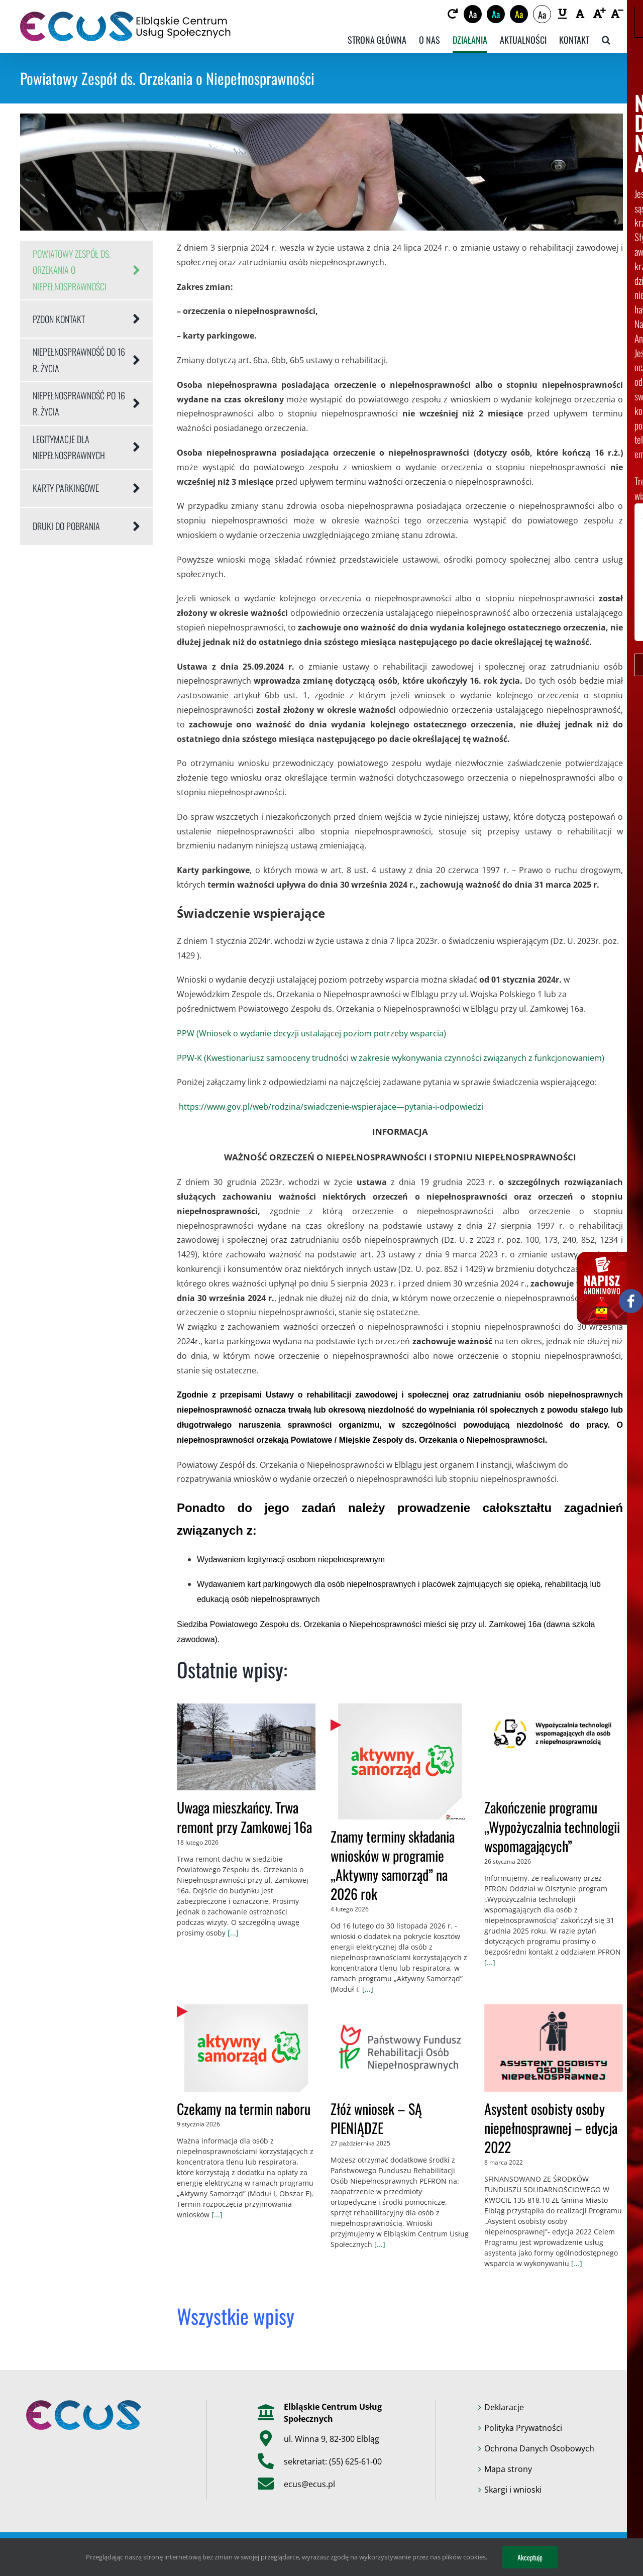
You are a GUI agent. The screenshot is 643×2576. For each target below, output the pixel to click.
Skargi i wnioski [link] (513, 2489)
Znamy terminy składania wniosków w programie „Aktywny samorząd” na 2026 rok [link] (393, 1865)
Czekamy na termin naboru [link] (243, 2108)
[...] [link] (232, 1933)
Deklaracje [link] (504, 2407)
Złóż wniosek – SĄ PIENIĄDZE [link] (376, 2118)
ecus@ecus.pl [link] (309, 2484)
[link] (452, 14)
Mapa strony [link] (508, 2469)
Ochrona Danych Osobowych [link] (539, 2448)
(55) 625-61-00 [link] (355, 2461)
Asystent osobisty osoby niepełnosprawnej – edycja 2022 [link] (550, 2127)
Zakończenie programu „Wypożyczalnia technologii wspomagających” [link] (552, 1826)
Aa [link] (473, 14)
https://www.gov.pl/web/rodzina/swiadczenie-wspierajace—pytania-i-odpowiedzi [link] (330, 1106)
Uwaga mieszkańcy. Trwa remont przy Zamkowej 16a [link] (244, 1817)
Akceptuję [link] (530, 2557)
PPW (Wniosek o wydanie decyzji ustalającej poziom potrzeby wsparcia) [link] (311, 1033)
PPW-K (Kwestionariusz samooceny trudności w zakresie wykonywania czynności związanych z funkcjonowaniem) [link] (390, 1057)
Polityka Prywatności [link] (523, 2427)
